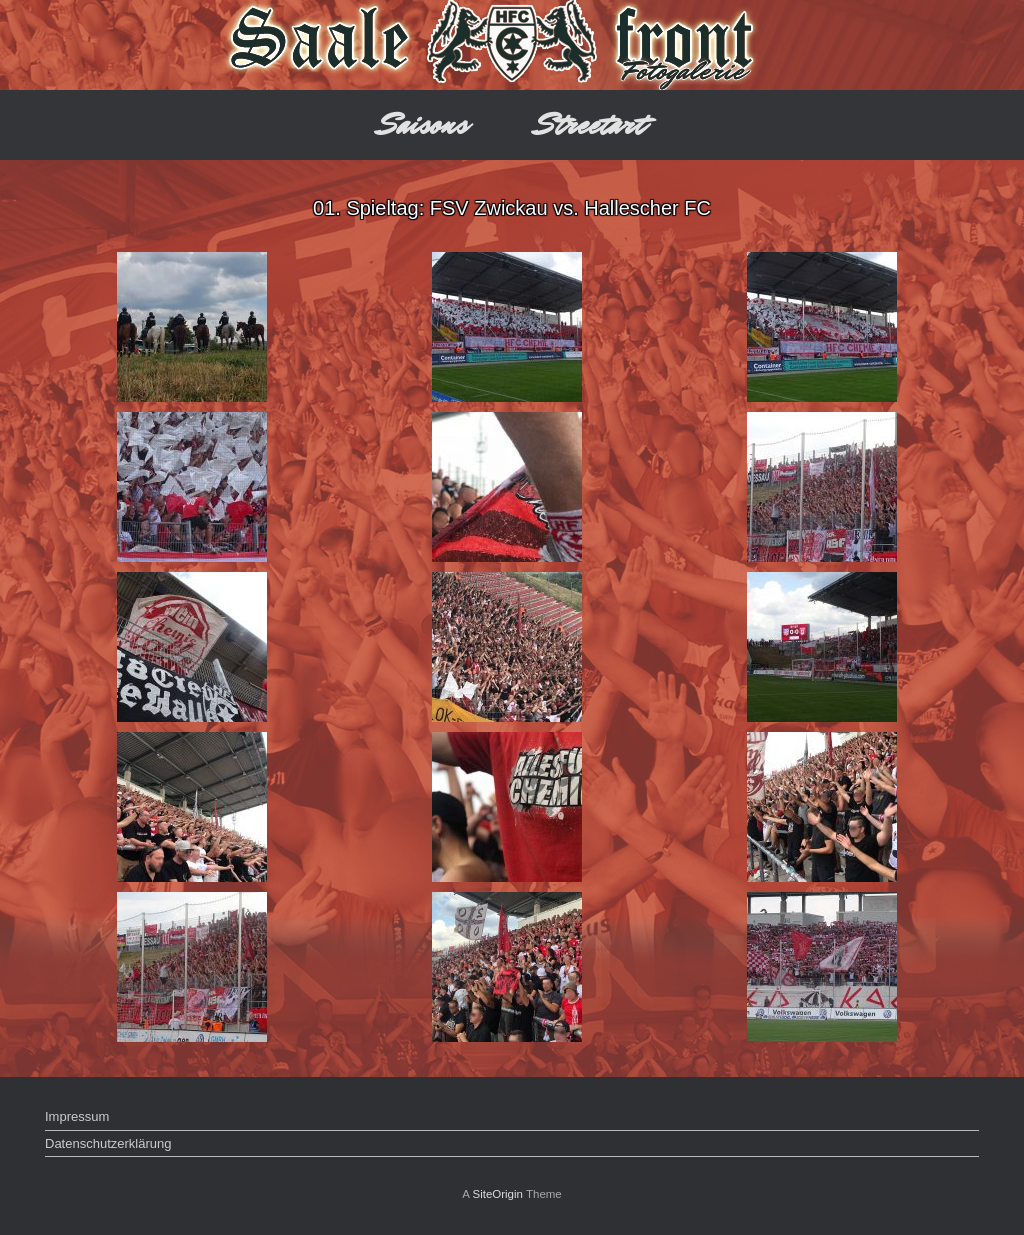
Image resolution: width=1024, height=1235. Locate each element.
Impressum (77, 1116)
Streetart (590, 124)
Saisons (423, 124)
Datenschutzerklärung (108, 1143)
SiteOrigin (497, 1194)
